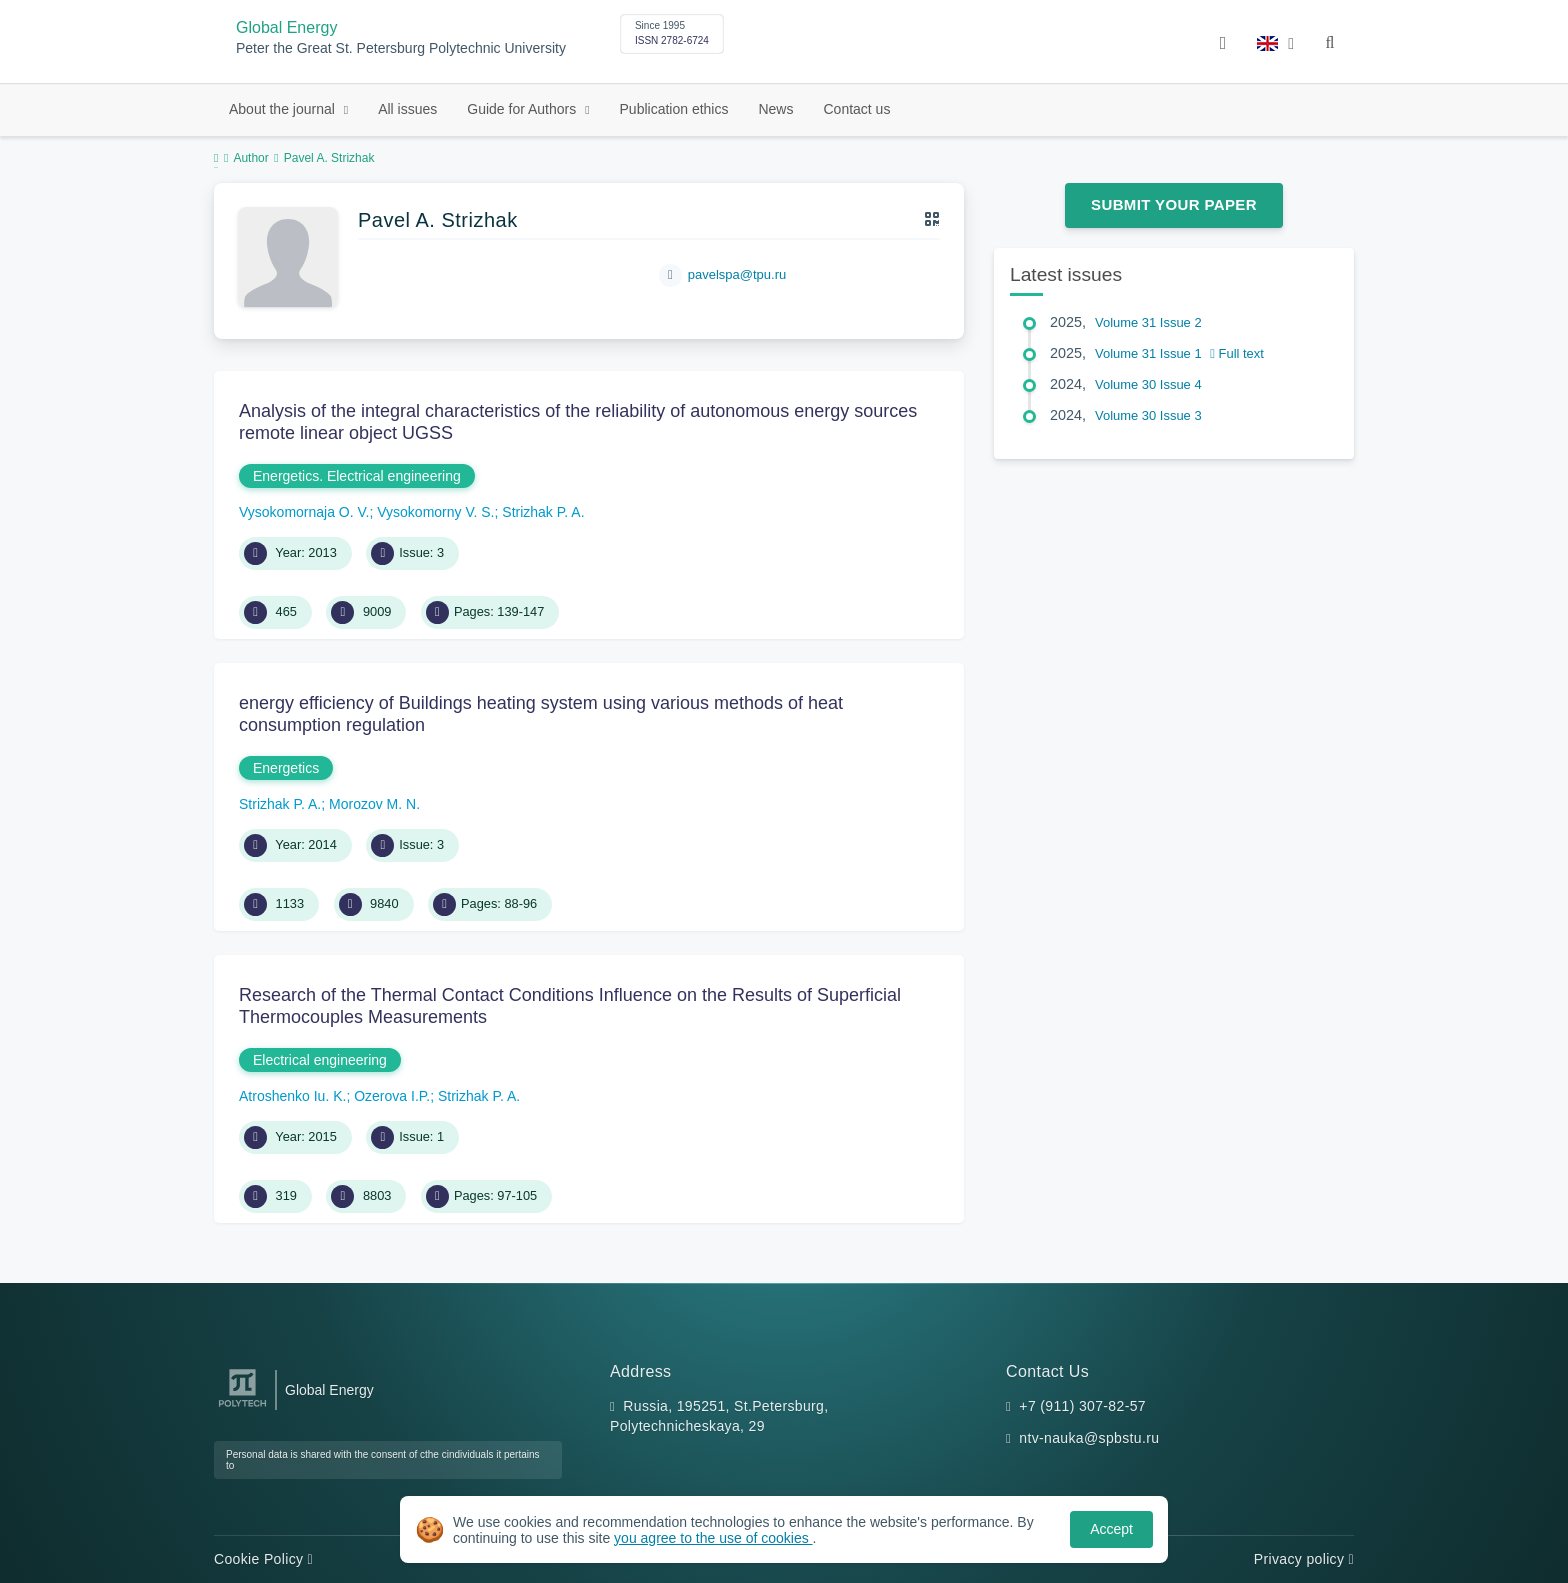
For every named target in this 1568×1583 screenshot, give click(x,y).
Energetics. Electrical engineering (357, 476)
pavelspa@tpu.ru (737, 274)
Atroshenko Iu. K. (292, 1096)
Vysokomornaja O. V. (304, 512)
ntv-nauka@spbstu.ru (1089, 1438)
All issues (407, 109)
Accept (1111, 1529)
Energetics (286, 768)
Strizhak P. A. (543, 512)
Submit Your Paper (1174, 204)
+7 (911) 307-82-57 (1082, 1406)
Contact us (856, 109)
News (775, 109)
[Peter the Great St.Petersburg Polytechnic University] (242, 1407)
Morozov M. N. (374, 804)
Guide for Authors (523, 109)
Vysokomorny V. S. (435, 512)
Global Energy (286, 27)
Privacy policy (1304, 1559)
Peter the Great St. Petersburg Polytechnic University (401, 48)
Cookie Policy (263, 1559)
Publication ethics (674, 109)
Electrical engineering (320, 1060)
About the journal (284, 109)
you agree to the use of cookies (713, 1538)
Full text (1237, 353)
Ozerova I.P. (392, 1096)
